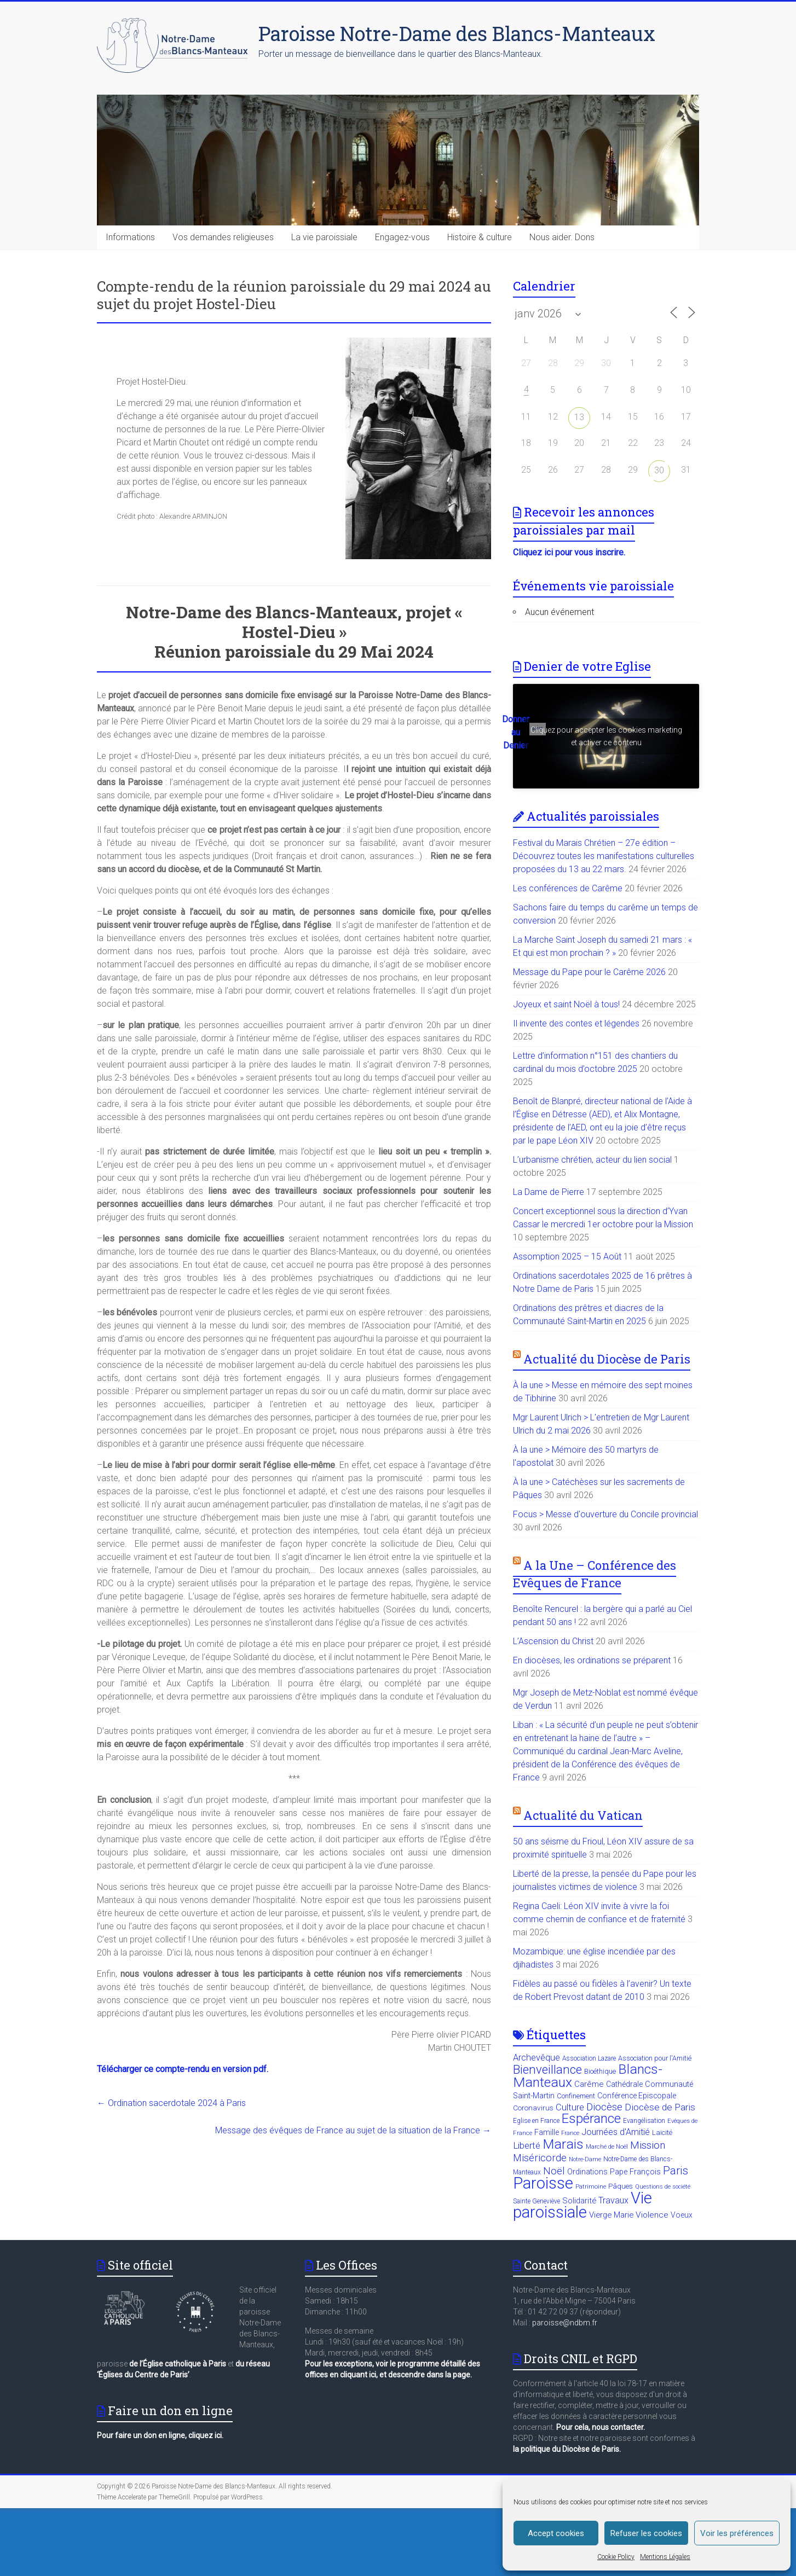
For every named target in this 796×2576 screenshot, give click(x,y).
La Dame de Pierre (548, 1192)
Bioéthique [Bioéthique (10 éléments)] (600, 2071)
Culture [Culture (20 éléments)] (570, 2107)
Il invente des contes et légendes (576, 1023)
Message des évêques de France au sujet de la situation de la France (353, 2130)
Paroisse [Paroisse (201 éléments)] (543, 2183)
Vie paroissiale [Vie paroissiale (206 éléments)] (582, 2205)
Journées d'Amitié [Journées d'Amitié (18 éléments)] (615, 2132)
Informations (130, 237)
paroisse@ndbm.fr (564, 2322)
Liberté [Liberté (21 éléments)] (526, 2145)
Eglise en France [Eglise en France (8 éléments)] (536, 2121)
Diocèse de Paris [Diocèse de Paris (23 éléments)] (660, 2107)
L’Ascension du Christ (553, 1641)
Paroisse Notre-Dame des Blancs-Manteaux (456, 33)
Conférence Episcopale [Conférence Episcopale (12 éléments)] (636, 2095)
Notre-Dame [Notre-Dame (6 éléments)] (585, 2159)
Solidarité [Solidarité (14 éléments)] (579, 2201)
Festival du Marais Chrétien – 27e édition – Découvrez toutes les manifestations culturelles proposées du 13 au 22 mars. (603, 856)
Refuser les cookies (646, 2533)
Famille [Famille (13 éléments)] (546, 2132)
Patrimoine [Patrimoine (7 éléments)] (590, 2186)
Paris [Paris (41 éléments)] (675, 2170)
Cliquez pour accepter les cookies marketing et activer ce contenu (606, 736)
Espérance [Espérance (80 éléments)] (591, 2118)
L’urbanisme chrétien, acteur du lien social (592, 1159)
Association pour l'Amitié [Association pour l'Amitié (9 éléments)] (654, 2058)
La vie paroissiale (324, 237)
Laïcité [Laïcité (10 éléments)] (662, 2132)
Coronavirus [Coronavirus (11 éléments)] (533, 2107)
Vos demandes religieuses (223, 237)
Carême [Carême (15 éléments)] (589, 2084)
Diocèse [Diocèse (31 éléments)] (604, 2107)
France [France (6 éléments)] (570, 2133)
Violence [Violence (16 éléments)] (652, 2215)
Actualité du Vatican (583, 1815)
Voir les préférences (737, 2533)
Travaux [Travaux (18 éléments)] (613, 2200)
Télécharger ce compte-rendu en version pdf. (182, 2069)
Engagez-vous (402, 237)
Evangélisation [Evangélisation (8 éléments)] (644, 2121)
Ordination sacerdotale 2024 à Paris (171, 2103)
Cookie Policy (616, 2557)
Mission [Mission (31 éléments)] (647, 2145)
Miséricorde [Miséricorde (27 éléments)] (540, 2157)
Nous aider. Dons (562, 237)
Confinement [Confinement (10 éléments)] (576, 2096)
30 (659, 470)
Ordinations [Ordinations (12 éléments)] (587, 2171)
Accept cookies (556, 2533)
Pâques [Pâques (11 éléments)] (620, 2186)
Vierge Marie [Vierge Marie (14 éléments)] (611, 2215)
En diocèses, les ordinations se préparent (592, 1660)
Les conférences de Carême (567, 888)
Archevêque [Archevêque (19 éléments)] (536, 2057)
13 (579, 417)
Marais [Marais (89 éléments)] (563, 2144)
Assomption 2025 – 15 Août (567, 1256)
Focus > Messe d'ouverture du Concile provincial (605, 1514)
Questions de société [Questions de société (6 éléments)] (662, 2186)
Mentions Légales (665, 2557)
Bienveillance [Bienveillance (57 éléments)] (547, 2069)
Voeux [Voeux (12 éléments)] (682, 2215)
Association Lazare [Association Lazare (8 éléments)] (589, 2058)
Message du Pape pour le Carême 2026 (589, 972)
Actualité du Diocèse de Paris (606, 1359)
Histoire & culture (479, 237)
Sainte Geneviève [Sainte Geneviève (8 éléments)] (536, 2201)
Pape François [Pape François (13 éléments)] (635, 2172)
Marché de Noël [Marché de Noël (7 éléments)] (607, 2146)
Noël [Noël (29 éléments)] (554, 2171)
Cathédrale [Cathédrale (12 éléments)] (624, 2084)
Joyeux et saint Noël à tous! (566, 1004)
